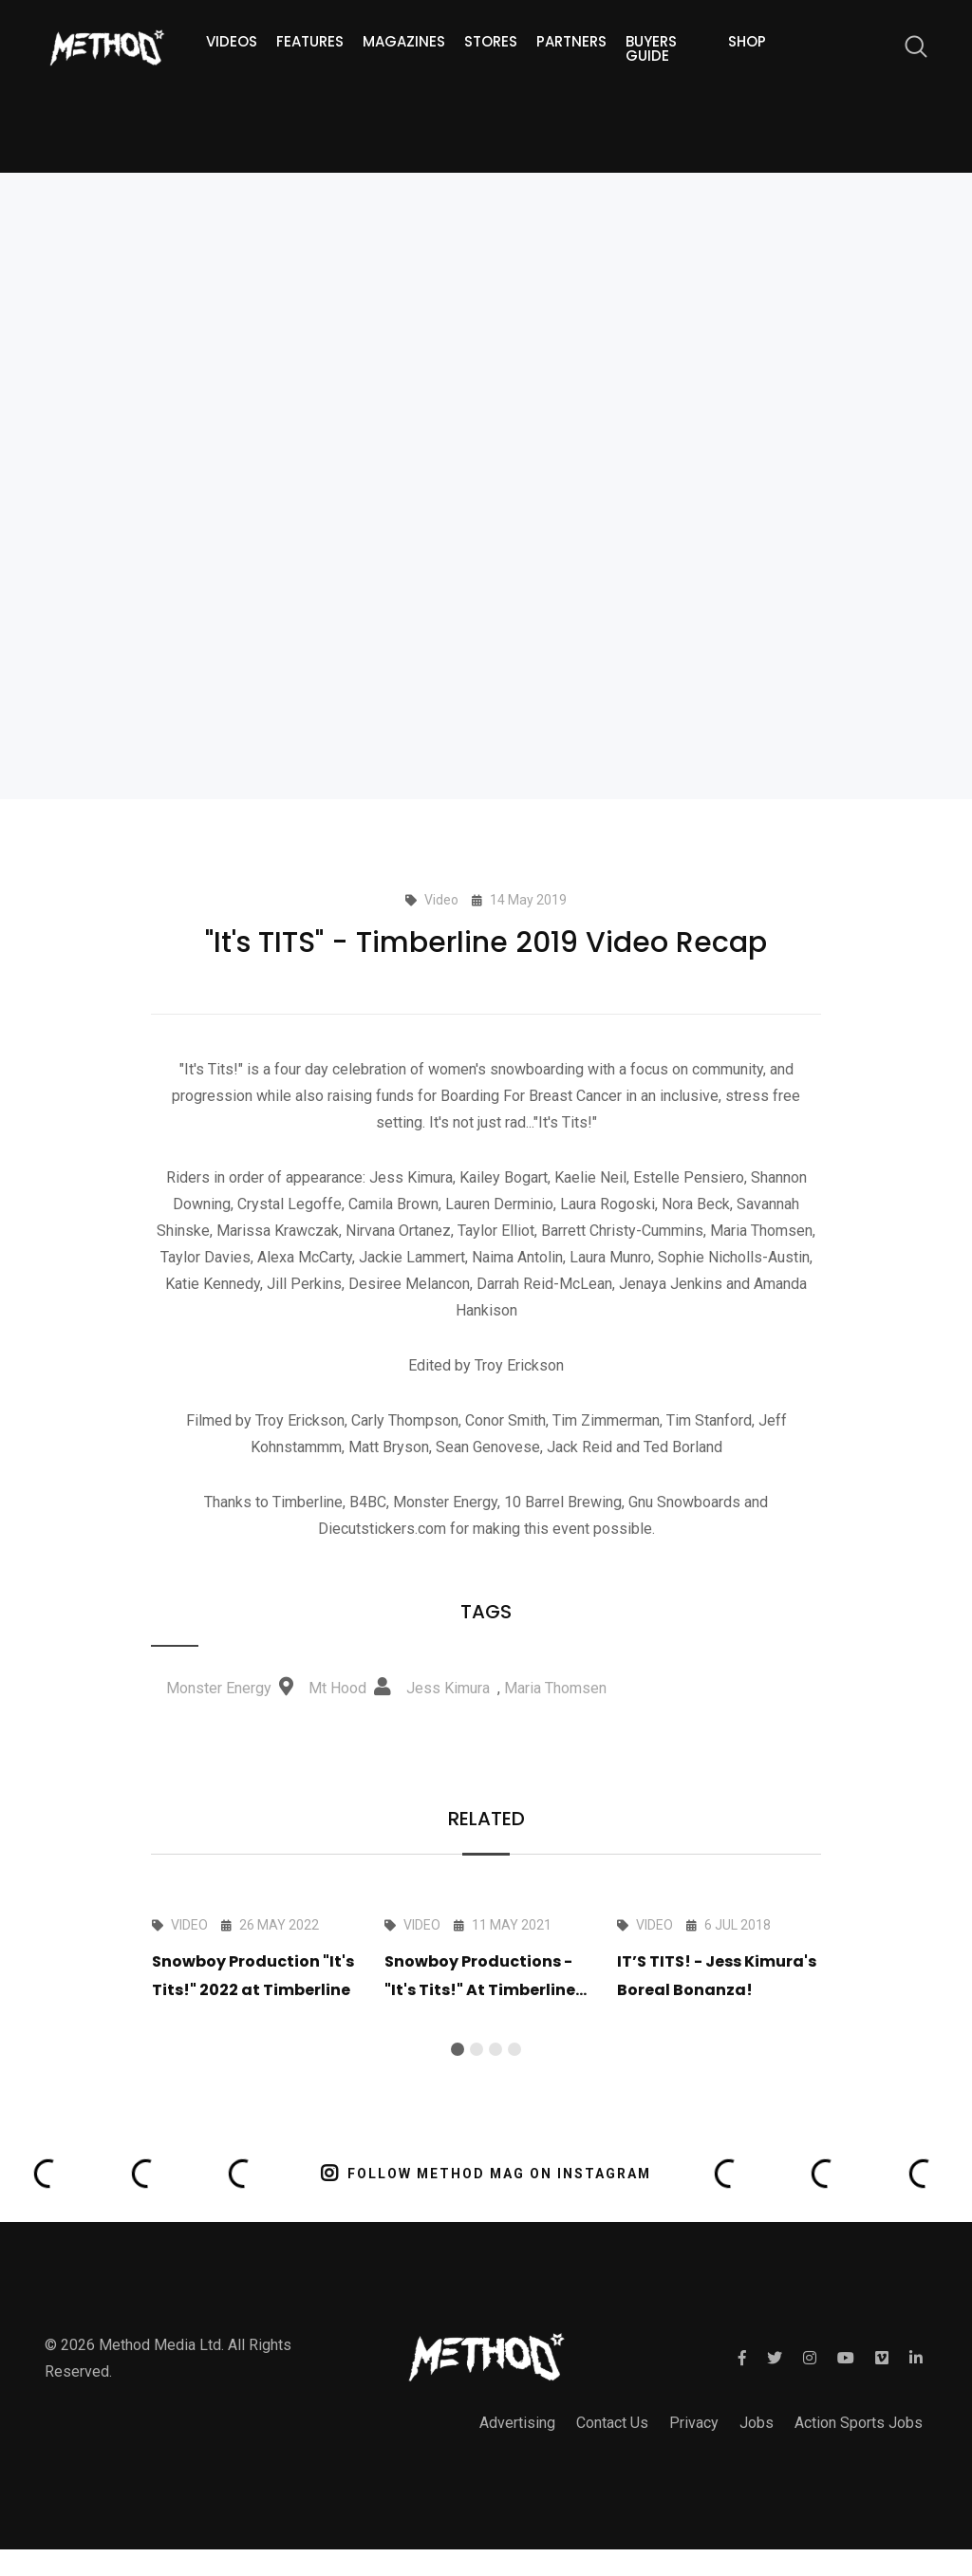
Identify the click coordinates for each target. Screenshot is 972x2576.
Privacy (694, 2423)
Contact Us (612, 2423)
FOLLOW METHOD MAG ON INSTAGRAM (486, 2173)
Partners (571, 41)
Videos (231, 41)
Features (310, 41)
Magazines (404, 41)
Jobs (756, 2423)
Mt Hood (337, 1688)
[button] (457, 2049)
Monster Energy (218, 1688)
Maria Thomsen (555, 1688)
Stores (490, 41)
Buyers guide (651, 48)
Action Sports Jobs (858, 2423)
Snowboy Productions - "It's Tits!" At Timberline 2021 (479, 1990)
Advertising (517, 2423)
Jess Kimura (448, 1688)
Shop (747, 41)
